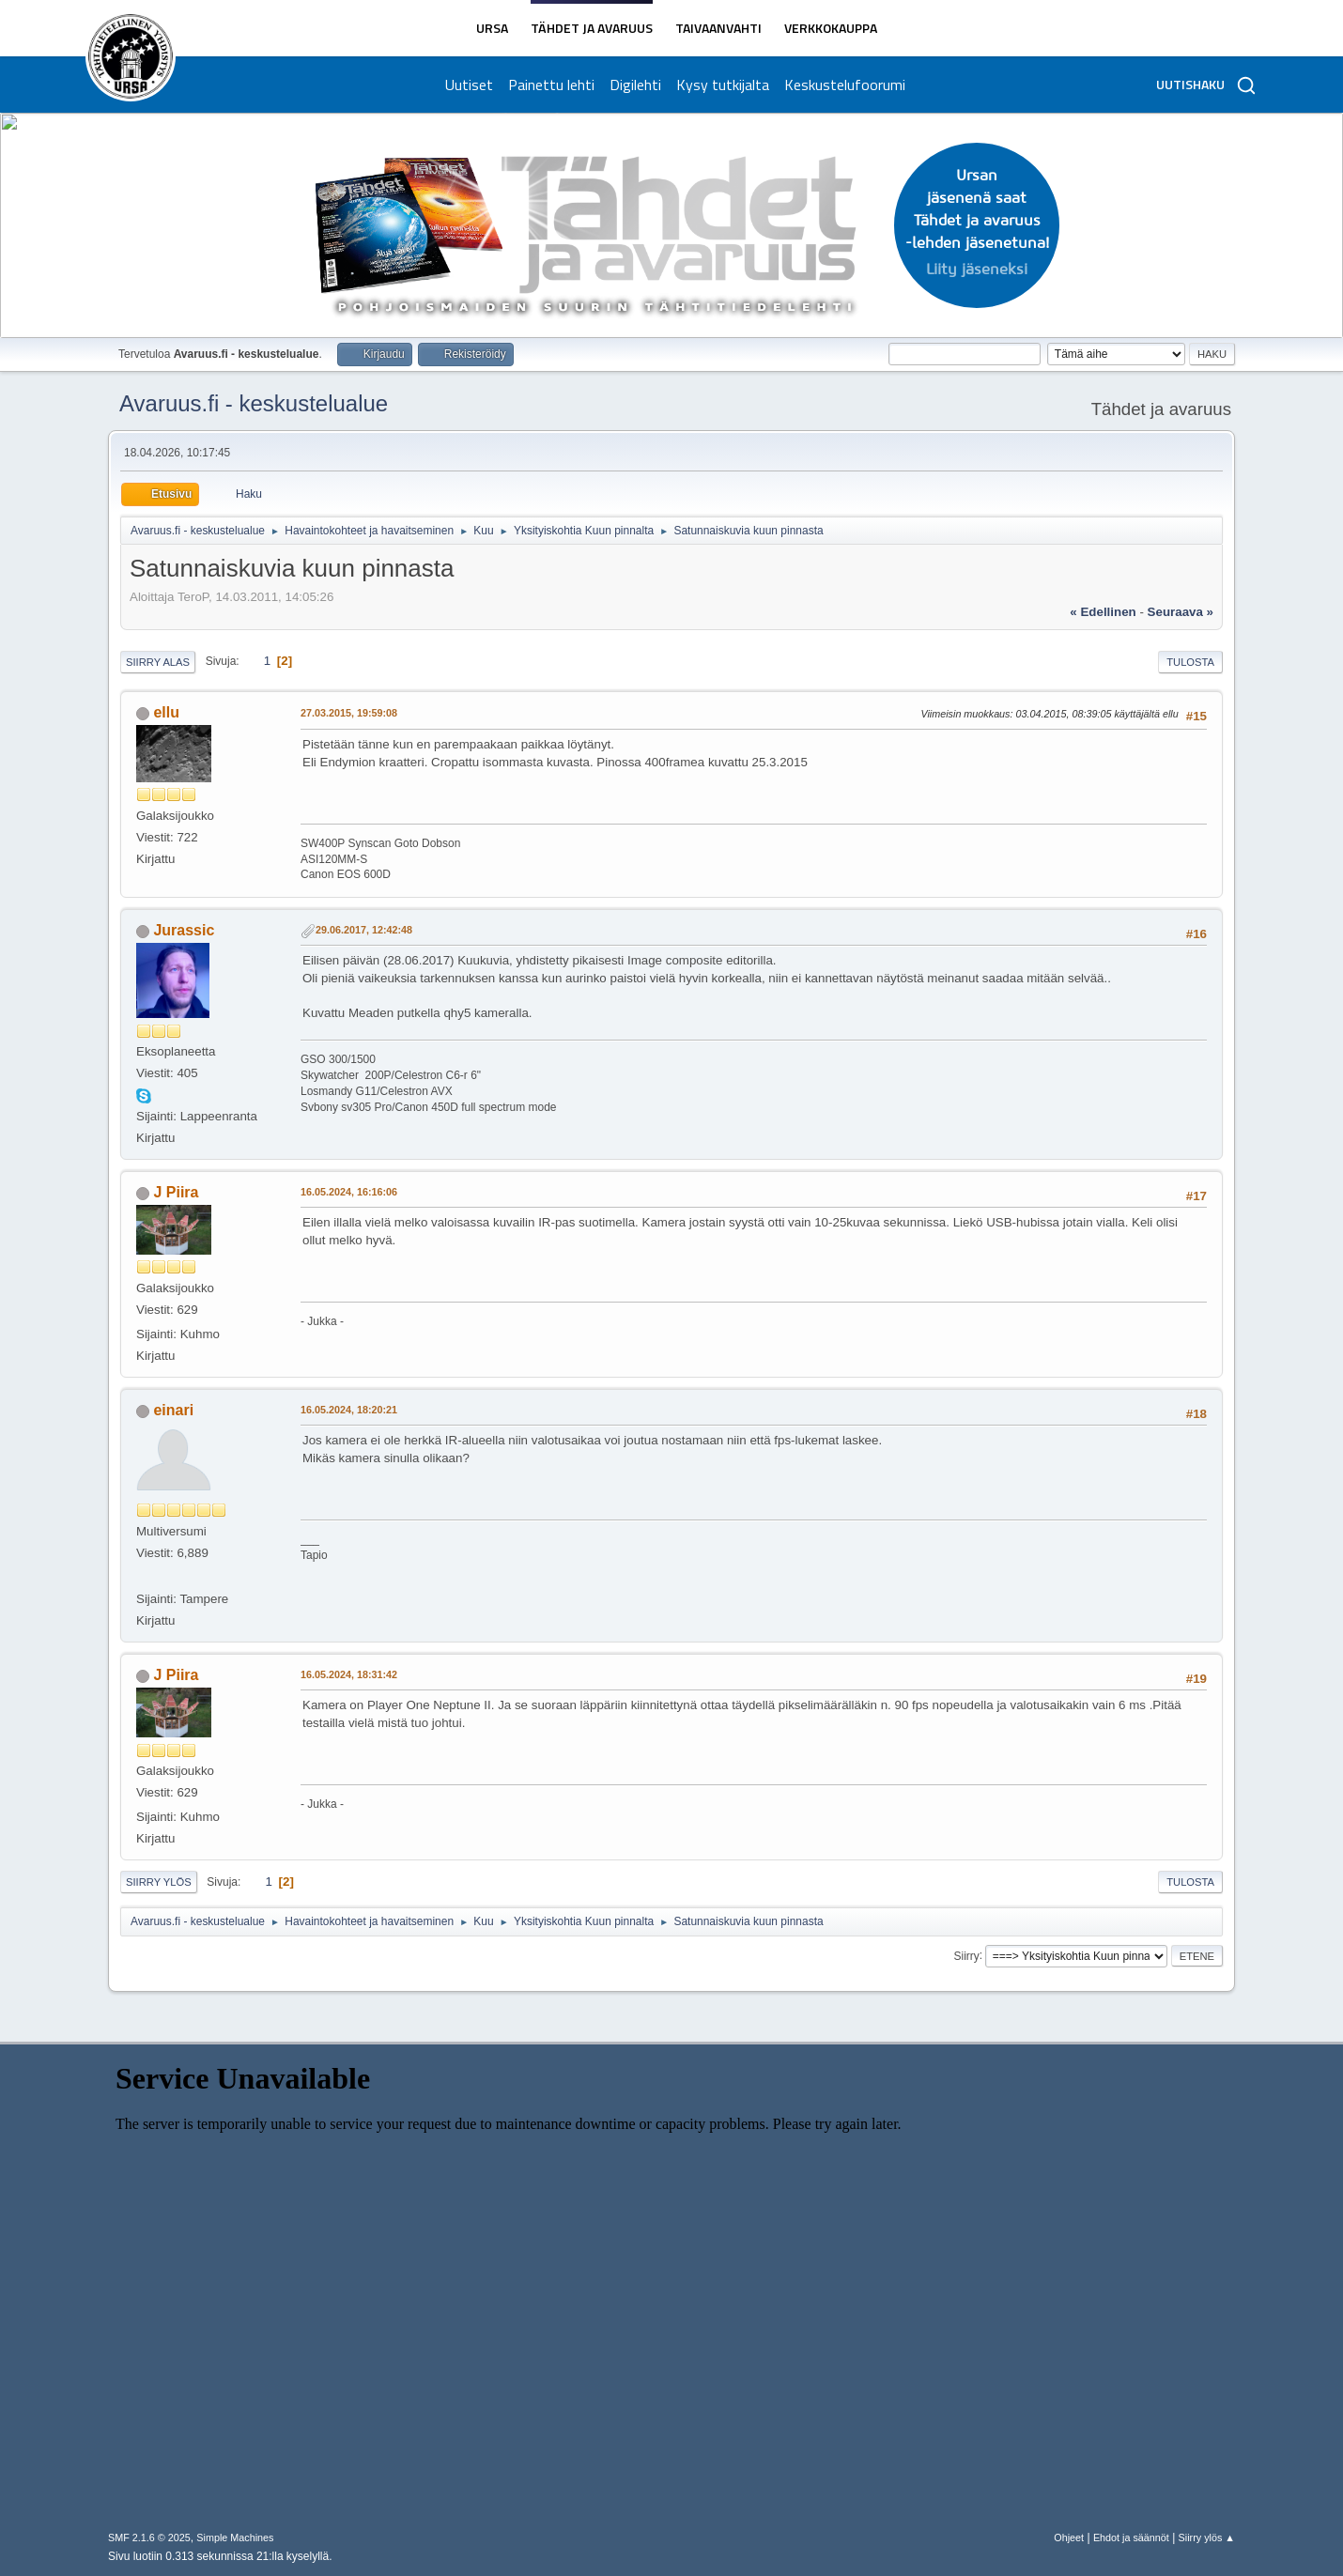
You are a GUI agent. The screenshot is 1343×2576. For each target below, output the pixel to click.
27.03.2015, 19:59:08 (349, 712)
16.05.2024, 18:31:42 (349, 1674)
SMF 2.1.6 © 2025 (149, 2537)
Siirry (966, 1955)
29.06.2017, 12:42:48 (364, 929)
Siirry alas (158, 662)
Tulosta (1190, 662)
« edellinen (1102, 612)
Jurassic (183, 930)
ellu (166, 712)
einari (173, 1410)
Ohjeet (1069, 2537)
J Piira (175, 1192)
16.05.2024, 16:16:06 (349, 1191)
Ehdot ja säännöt (1131, 2537)
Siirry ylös (159, 1882)
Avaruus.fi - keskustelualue (253, 403)
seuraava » (1180, 612)
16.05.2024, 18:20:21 (349, 1409)
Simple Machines (234, 2537)
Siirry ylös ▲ (1207, 2537)
